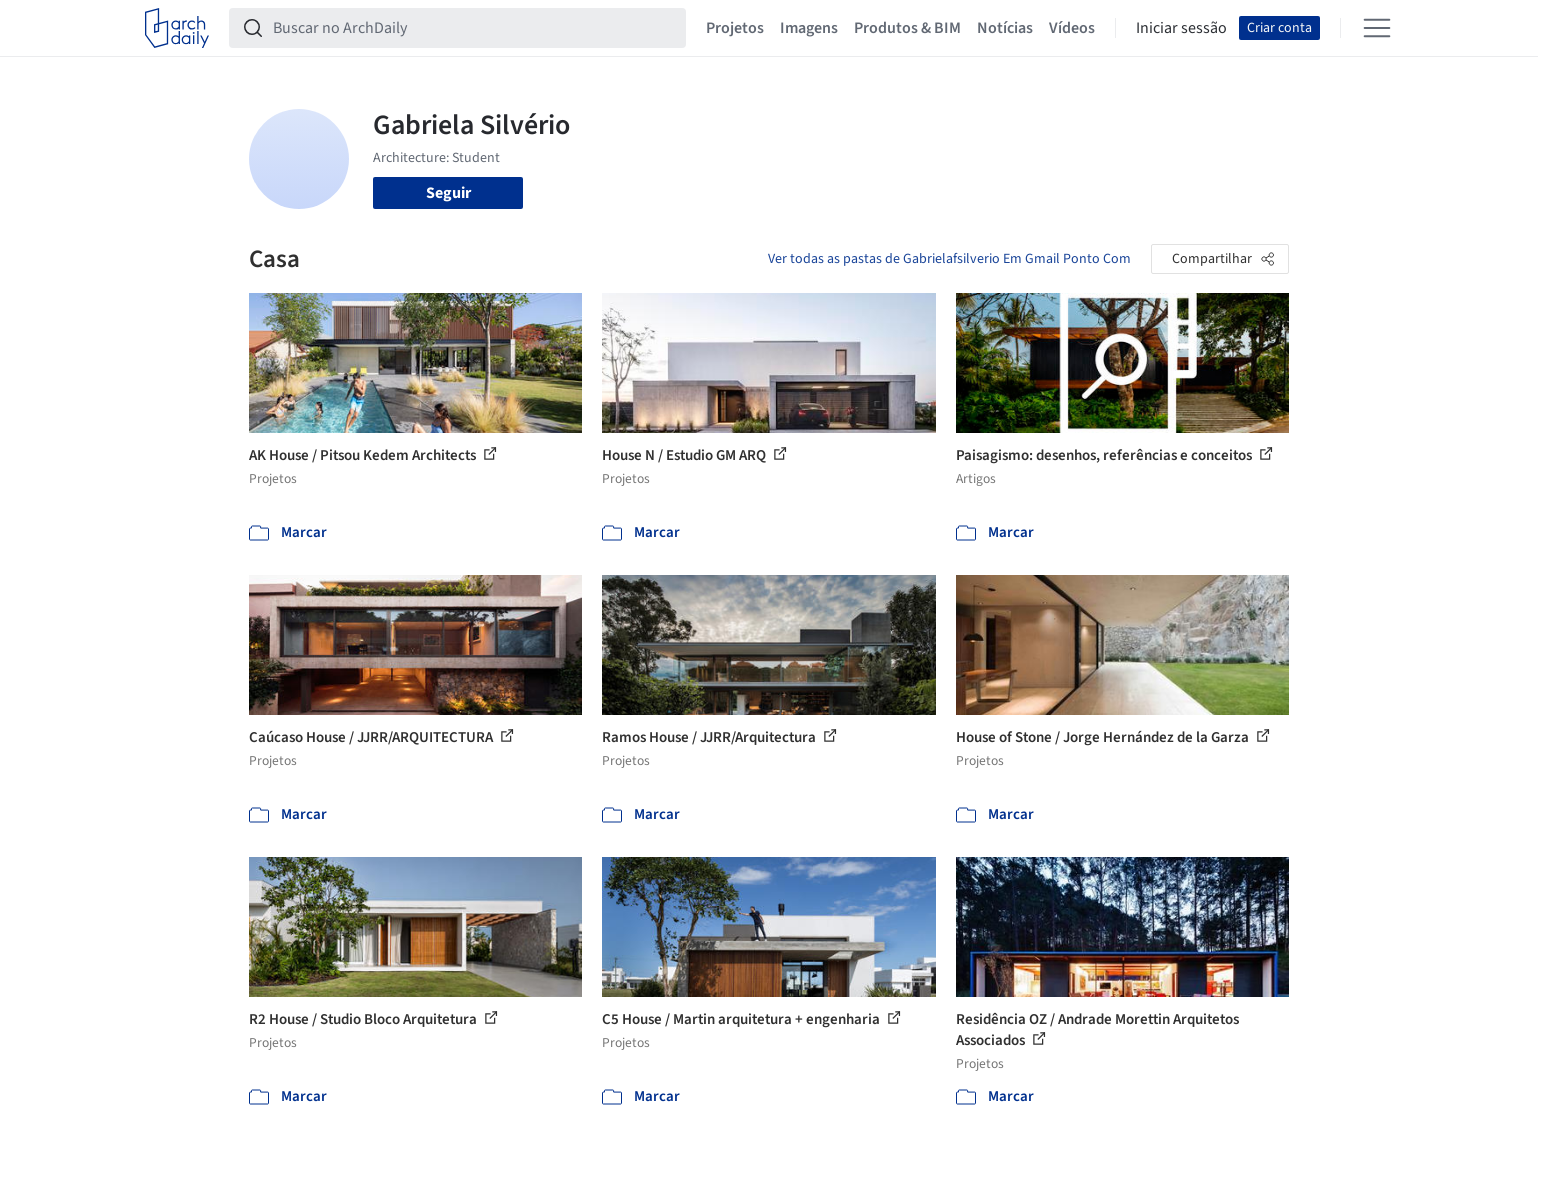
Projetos (735, 28)
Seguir (448, 193)
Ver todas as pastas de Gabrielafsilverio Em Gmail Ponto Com (949, 259)
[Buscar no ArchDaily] (473, 28)
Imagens (809, 28)
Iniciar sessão (1181, 28)
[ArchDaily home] (177, 28)
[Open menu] (1377, 28)
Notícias (1005, 28)
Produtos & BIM (907, 28)
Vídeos (1072, 28)
